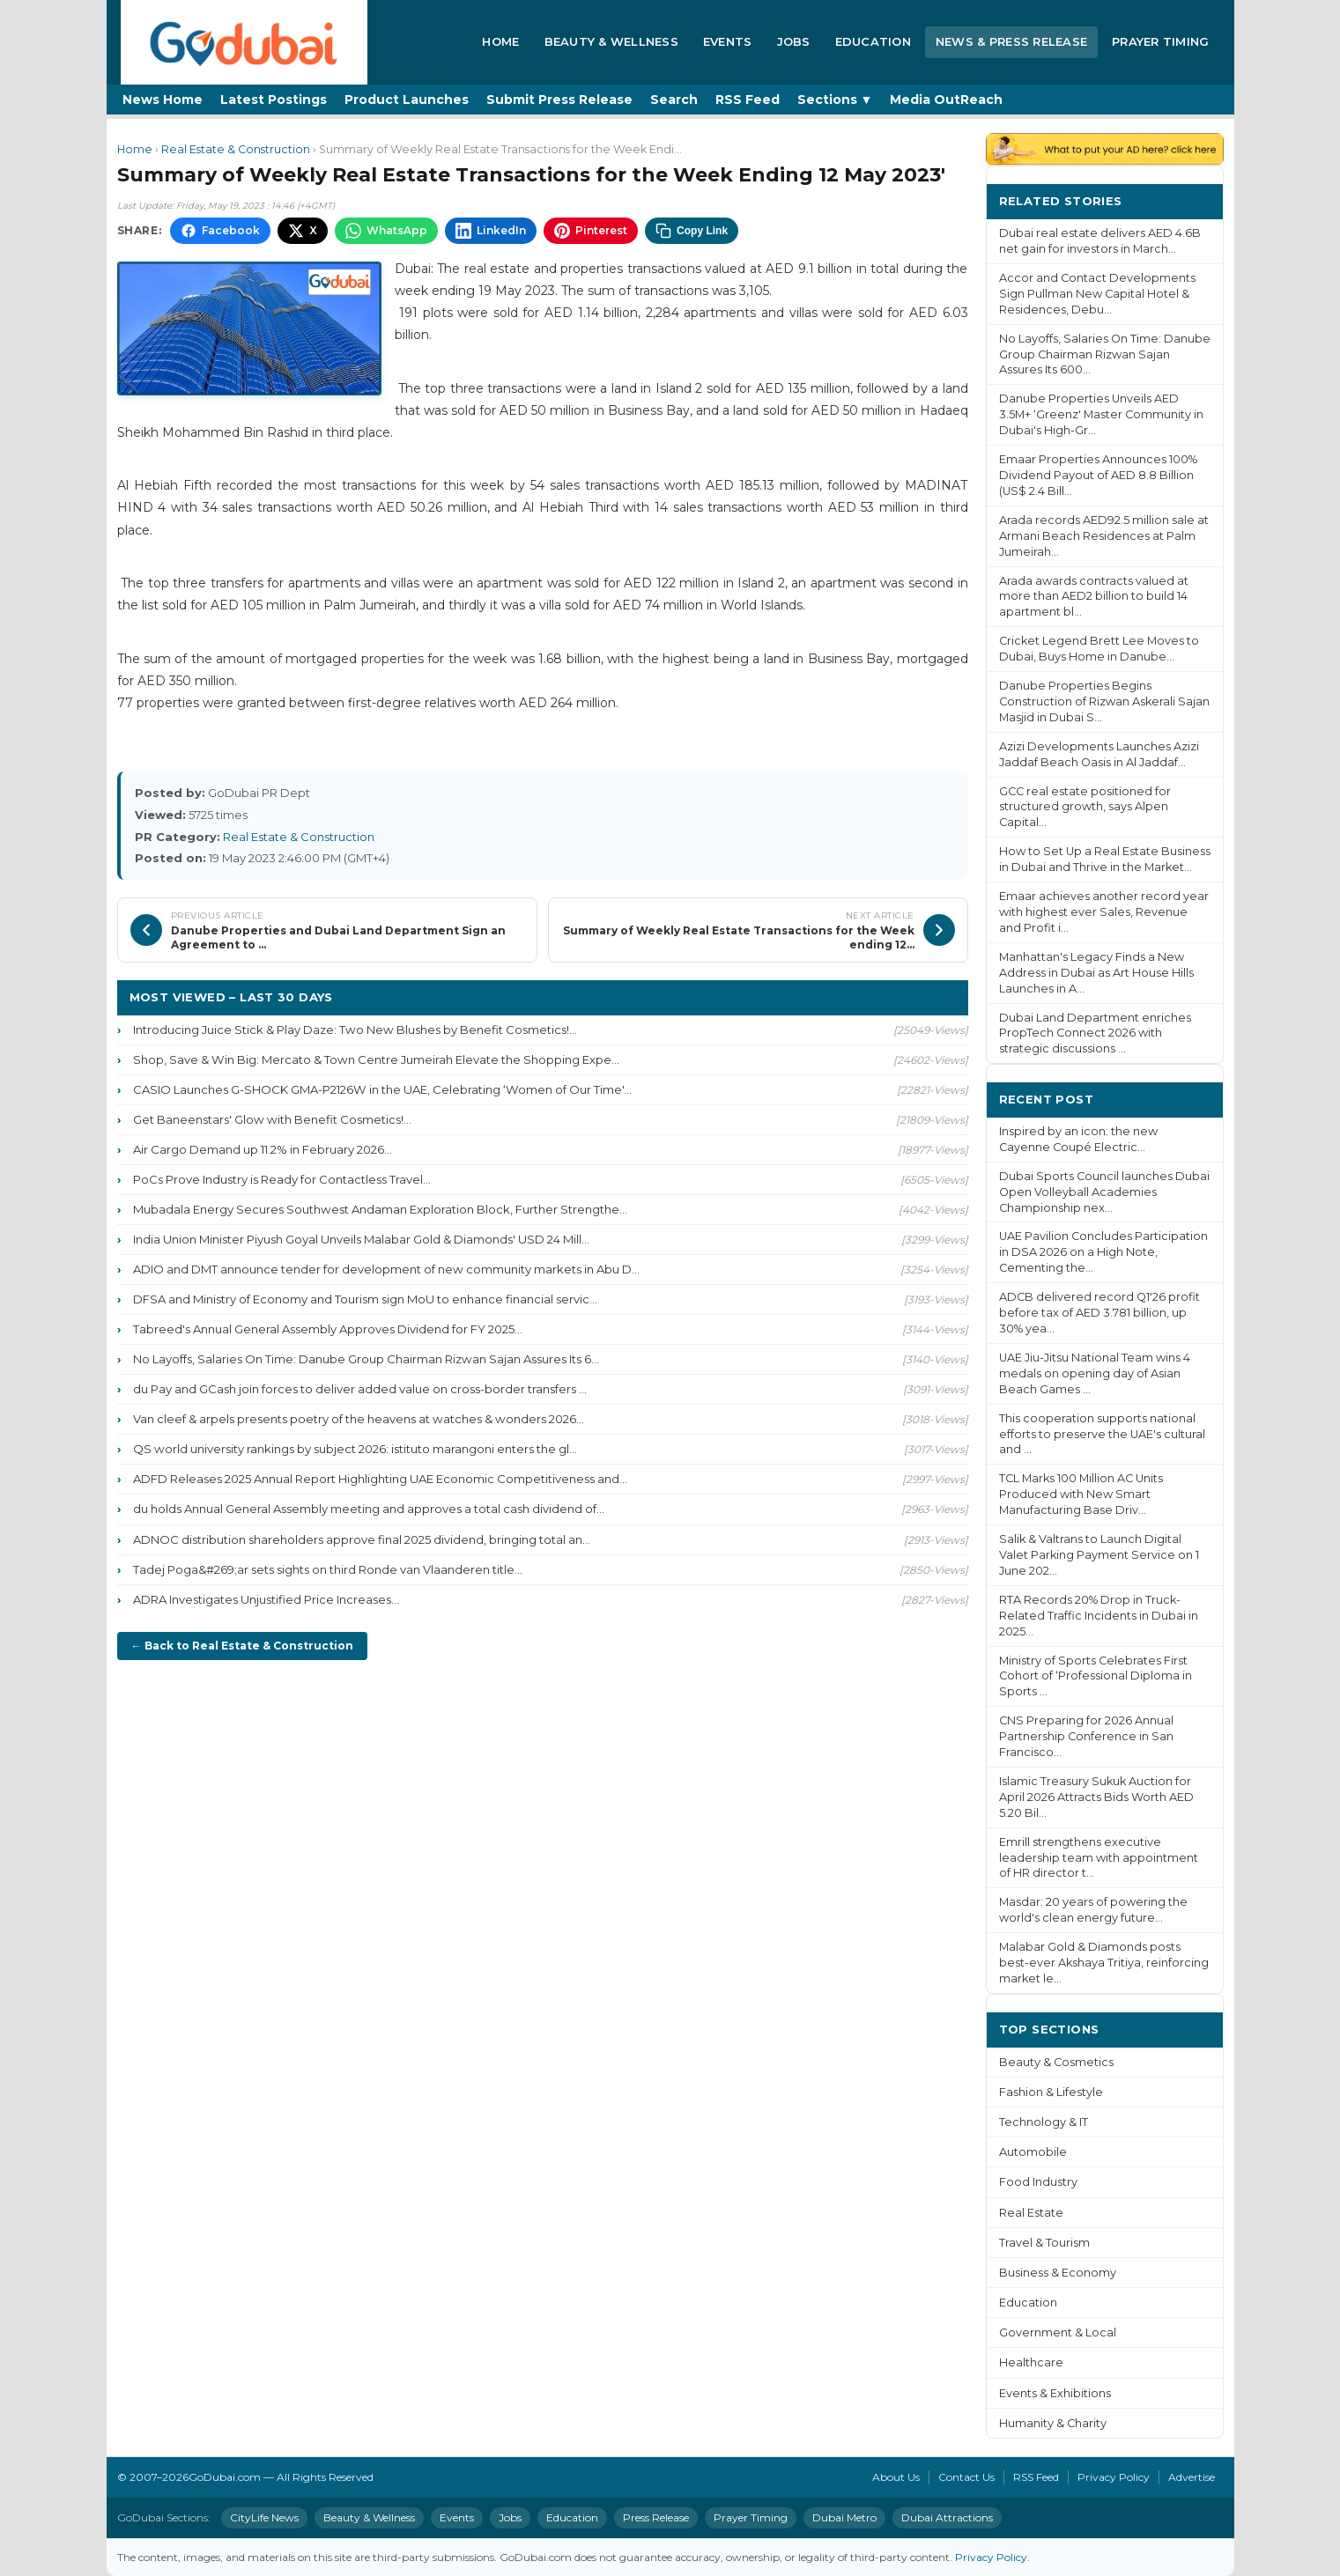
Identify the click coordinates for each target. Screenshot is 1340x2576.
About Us (896, 2477)
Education (873, 41)
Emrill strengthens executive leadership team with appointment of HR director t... (1098, 1857)
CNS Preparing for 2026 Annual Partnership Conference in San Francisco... (1086, 1736)
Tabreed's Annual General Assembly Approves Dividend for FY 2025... (327, 1329)
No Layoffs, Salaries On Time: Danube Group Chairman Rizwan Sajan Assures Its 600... (1104, 354)
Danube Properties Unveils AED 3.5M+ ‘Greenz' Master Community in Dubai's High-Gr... (1101, 414)
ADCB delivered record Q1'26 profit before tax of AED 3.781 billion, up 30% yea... (1099, 1312)
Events (727, 41)
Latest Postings (273, 99)
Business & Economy (1057, 2272)
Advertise (1191, 2477)
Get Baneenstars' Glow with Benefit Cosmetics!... (272, 1119)
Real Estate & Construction (235, 149)
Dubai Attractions (947, 2517)
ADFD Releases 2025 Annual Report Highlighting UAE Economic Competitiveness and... (380, 1479)
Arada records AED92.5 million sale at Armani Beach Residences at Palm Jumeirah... (1104, 535)
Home (500, 41)
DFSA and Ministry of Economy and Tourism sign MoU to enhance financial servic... (365, 1299)
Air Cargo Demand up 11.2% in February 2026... (262, 1149)
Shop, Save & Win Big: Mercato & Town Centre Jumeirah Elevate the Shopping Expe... (376, 1059)
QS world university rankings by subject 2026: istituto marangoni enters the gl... (355, 1449)
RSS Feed (747, 99)
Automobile (1033, 2152)
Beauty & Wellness (611, 41)
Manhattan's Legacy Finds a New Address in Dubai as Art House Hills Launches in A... (1096, 972)
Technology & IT (1043, 2122)
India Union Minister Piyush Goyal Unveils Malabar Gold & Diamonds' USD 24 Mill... (361, 1239)
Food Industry (1038, 2181)
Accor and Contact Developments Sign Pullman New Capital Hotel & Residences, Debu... (1097, 293)
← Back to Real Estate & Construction (242, 1645)
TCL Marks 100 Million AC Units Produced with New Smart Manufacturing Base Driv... (1081, 1494)
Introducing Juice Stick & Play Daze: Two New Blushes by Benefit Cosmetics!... (355, 1029)
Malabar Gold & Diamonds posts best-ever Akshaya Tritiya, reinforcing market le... (1104, 1962)
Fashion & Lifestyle (1051, 2092)
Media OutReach (946, 99)
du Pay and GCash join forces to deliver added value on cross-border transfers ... (360, 1389)
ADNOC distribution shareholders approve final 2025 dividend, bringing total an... (361, 1539)
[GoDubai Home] (244, 42)
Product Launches (406, 99)
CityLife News (264, 2517)
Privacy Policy (1113, 2477)
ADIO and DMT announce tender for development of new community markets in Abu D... (386, 1269)
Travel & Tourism (1044, 2242)
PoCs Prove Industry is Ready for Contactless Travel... (282, 1179)
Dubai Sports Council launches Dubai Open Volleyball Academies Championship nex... (1104, 1192)
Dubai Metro (844, 2517)
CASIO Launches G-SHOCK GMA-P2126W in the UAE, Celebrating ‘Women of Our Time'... (382, 1089)
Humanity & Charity (1053, 2423)
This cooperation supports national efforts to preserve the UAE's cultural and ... (1102, 1434)
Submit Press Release (559, 99)
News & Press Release (1011, 41)
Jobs (794, 41)
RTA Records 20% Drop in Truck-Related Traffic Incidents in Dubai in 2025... (1098, 1615)
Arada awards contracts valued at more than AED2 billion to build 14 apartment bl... (1093, 596)
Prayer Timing (1160, 41)
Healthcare (1031, 2362)
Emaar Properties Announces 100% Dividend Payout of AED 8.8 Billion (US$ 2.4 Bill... (1098, 475)
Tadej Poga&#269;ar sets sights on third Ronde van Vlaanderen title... (327, 1569)
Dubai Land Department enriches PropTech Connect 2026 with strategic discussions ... (1095, 1033)
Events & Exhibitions (1055, 2393)
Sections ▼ (835, 99)
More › (1188, 200)
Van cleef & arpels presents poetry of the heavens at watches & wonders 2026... (358, 1419)
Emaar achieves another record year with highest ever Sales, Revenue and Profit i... (1104, 911)
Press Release (656, 2517)
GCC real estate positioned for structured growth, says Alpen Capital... (1085, 807)
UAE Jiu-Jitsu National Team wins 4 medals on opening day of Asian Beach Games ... (1094, 1373)
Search (674, 99)
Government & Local (1057, 2332)
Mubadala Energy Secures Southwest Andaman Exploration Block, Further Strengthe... (380, 1209)
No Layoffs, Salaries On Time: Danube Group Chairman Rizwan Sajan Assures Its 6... (366, 1359)
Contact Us (966, 2477)
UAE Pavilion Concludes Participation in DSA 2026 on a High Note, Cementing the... (1103, 1251)
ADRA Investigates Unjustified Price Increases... (266, 1599)
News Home (162, 99)
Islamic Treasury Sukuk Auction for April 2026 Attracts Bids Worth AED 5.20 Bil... (1096, 1797)
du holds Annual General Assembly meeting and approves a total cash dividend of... (368, 1509)
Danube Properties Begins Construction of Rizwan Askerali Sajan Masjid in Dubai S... (1104, 701)
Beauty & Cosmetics (1056, 2062)
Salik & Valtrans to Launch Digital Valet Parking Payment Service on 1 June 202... (1099, 1554)
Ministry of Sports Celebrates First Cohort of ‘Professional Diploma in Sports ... (1095, 1676)
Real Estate (1031, 2212)
